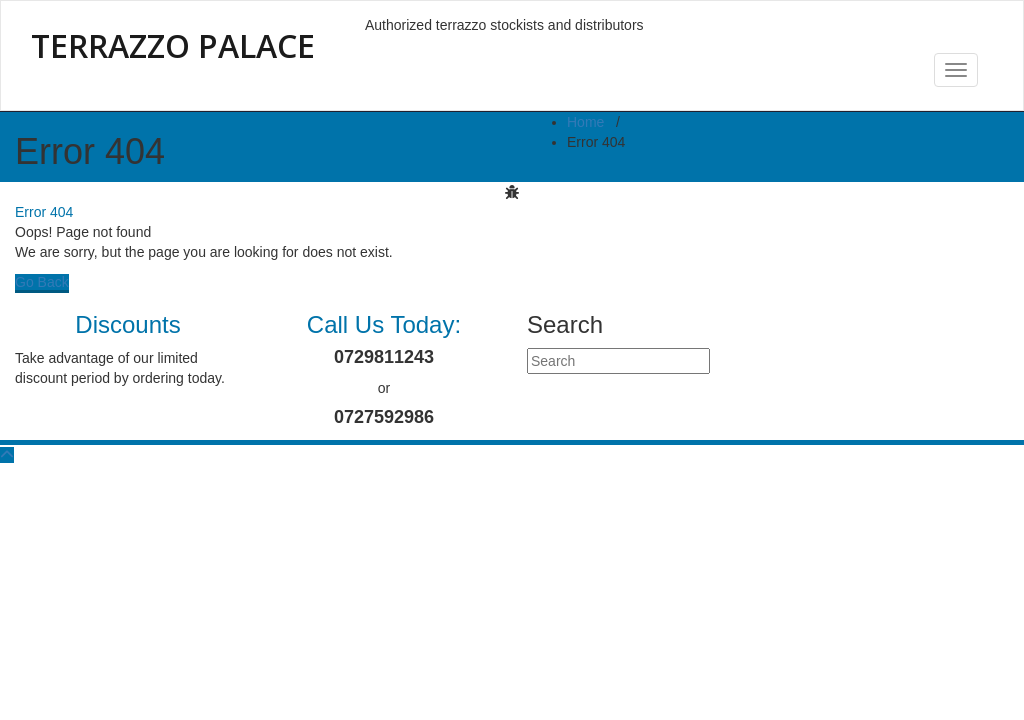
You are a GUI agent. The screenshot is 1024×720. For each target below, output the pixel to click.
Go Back (42, 282)
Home (585, 122)
